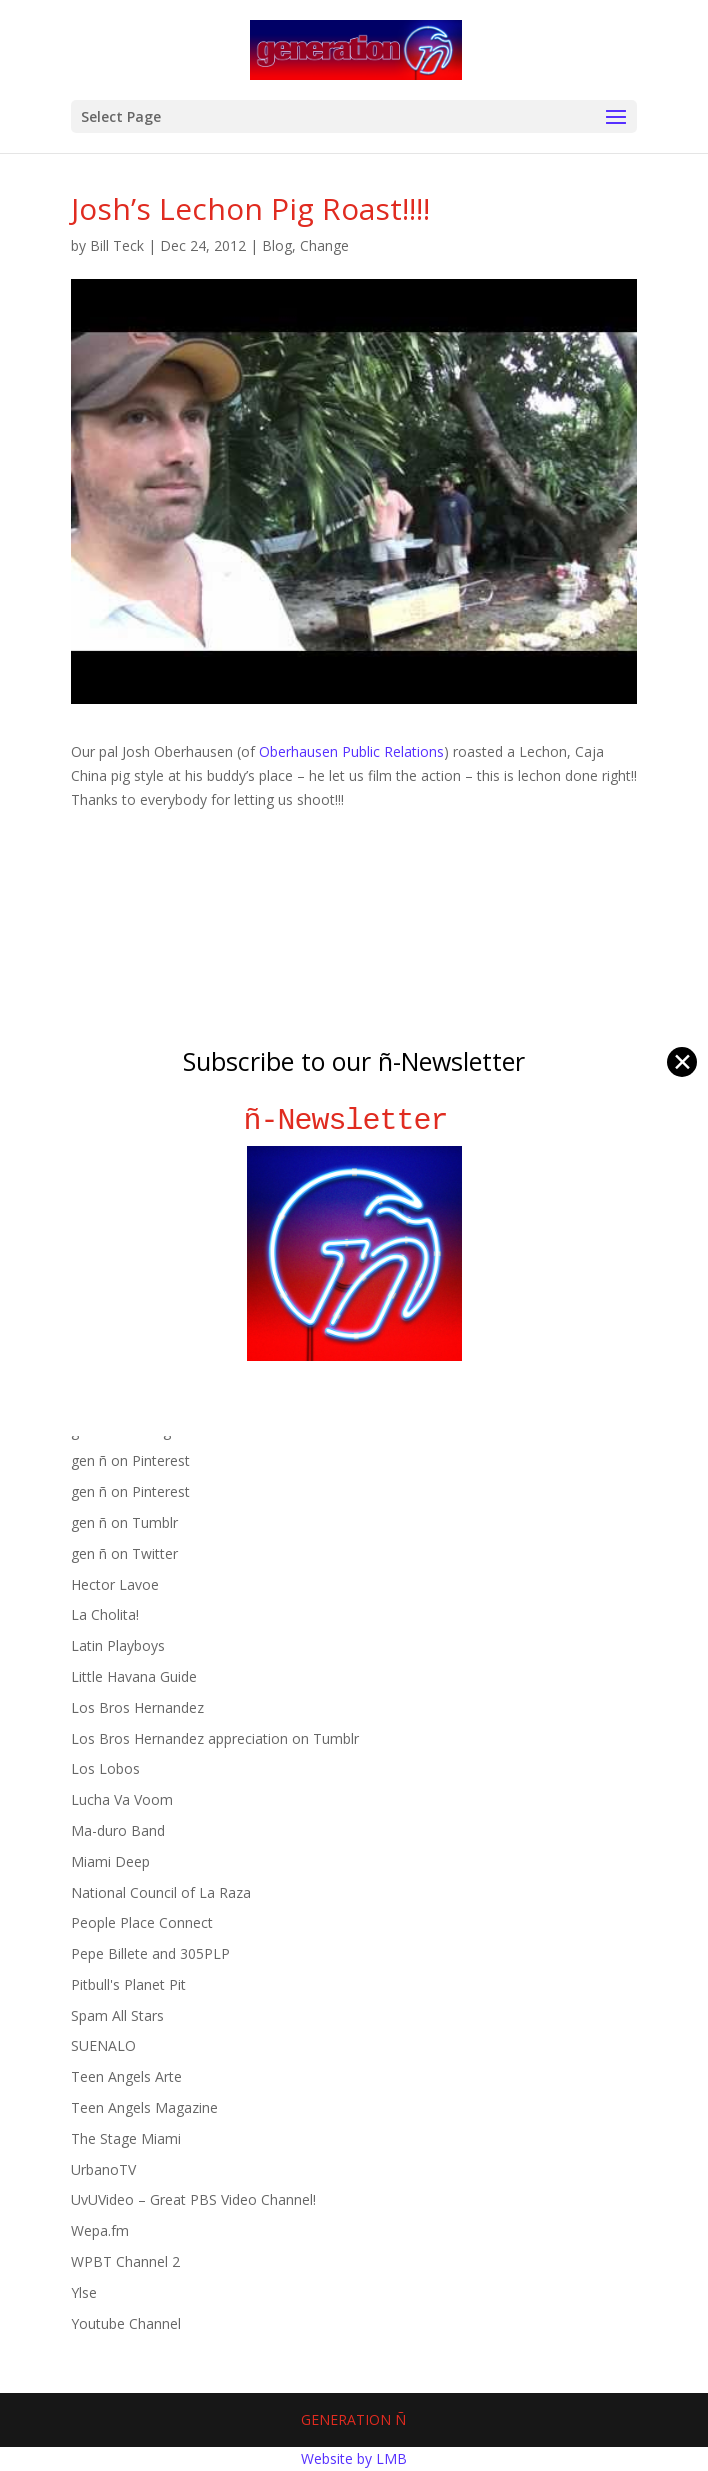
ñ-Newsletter (354, 1120)
